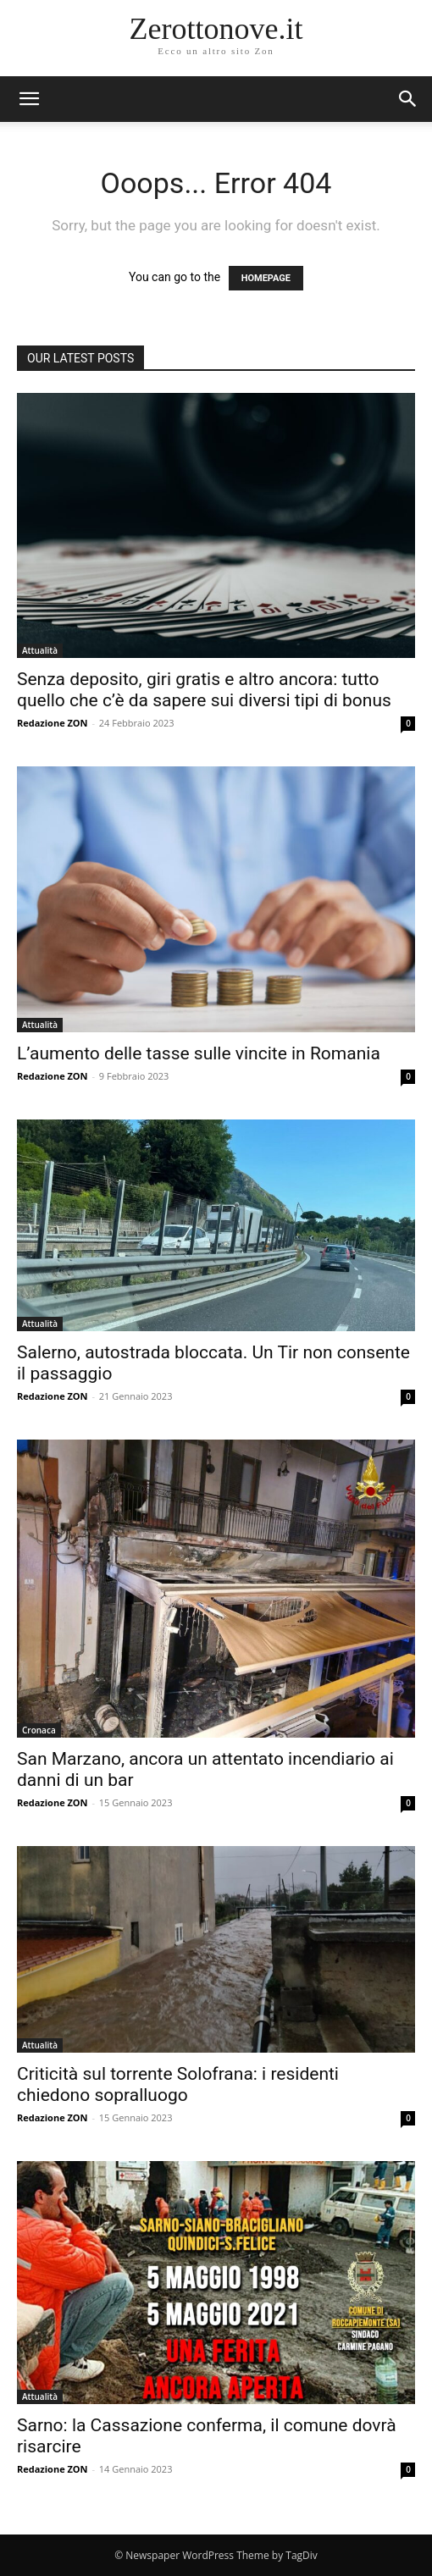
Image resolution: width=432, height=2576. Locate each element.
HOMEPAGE (266, 278)
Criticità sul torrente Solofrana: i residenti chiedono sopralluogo (178, 2084)
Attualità (40, 650)
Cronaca (39, 1730)
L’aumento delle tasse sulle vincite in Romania (198, 1053)
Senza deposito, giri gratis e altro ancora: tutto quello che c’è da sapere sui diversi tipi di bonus (204, 689)
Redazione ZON (52, 722)
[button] (408, 99)
